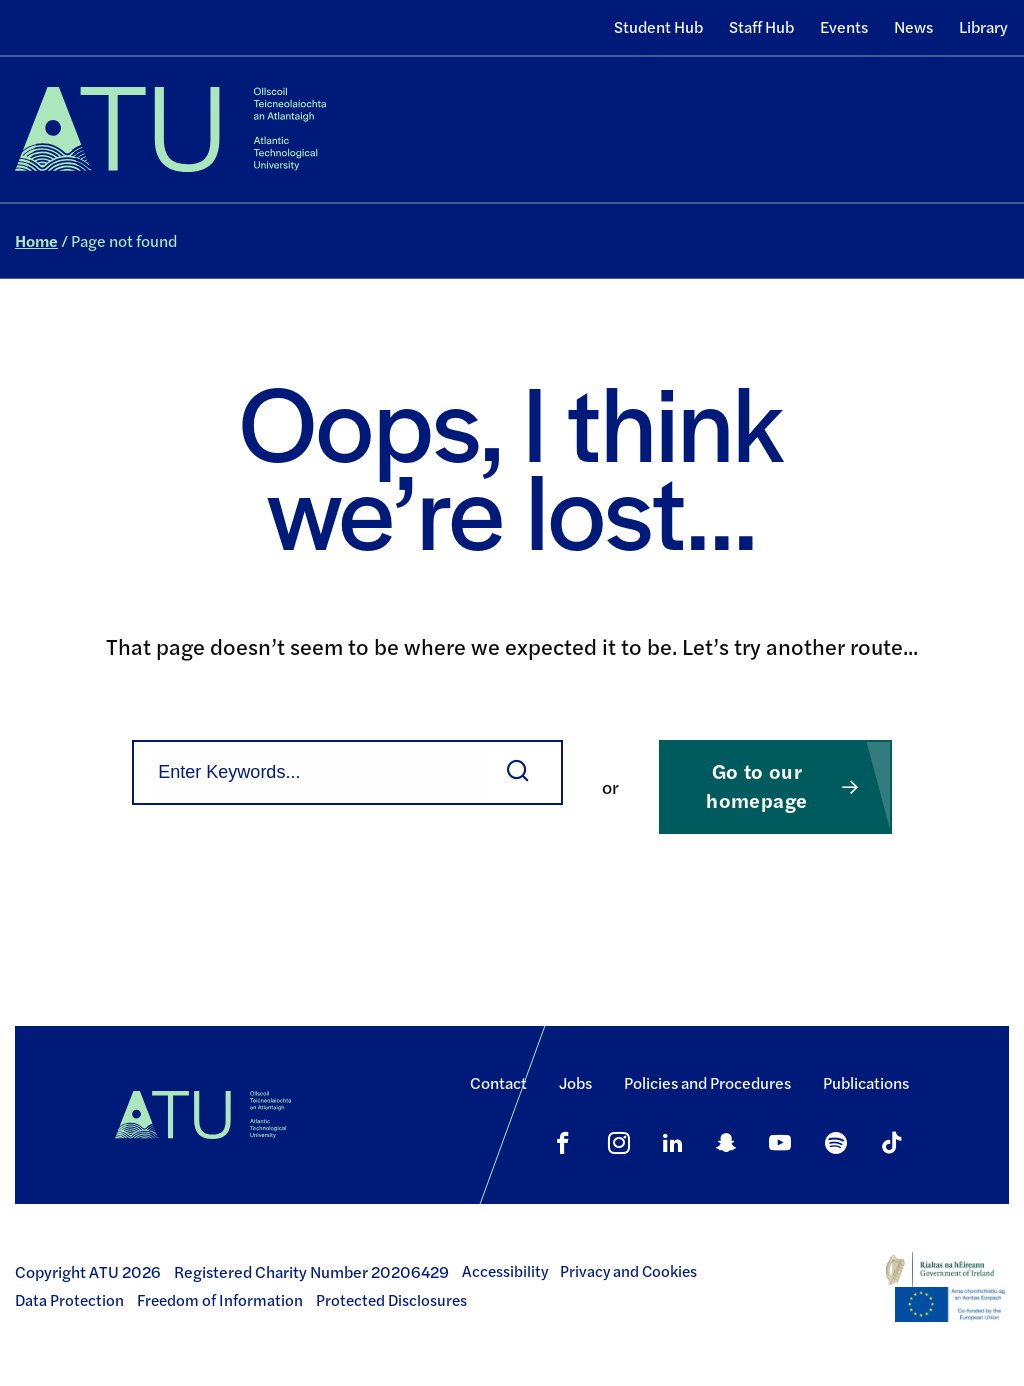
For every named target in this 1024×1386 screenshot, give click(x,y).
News (913, 26)
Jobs (575, 1082)
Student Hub (658, 26)
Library (983, 26)
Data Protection (69, 1300)
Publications (866, 1082)
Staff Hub (761, 26)
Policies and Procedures (707, 1082)
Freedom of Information (220, 1300)
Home (36, 240)
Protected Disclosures (391, 1300)
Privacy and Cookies (628, 1271)
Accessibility (505, 1271)
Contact (498, 1082)
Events (844, 26)
